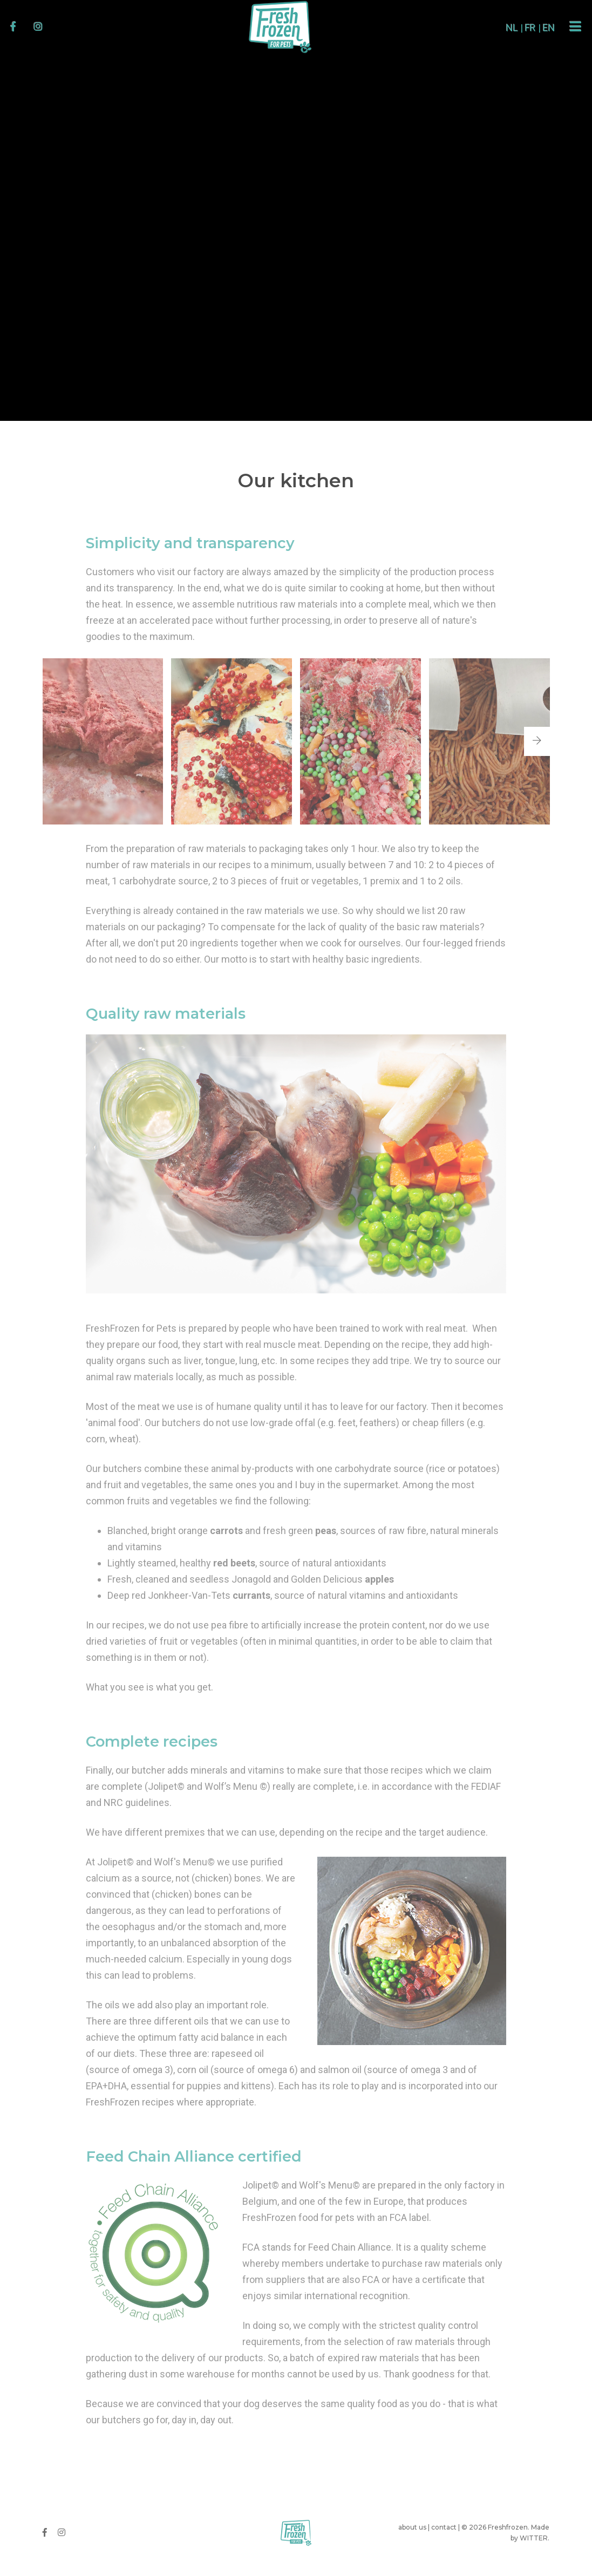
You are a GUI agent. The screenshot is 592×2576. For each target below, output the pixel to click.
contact (444, 2527)
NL (493, 27)
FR (511, 27)
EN (530, 27)
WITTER (534, 2538)
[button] (537, 741)
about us (412, 2527)
